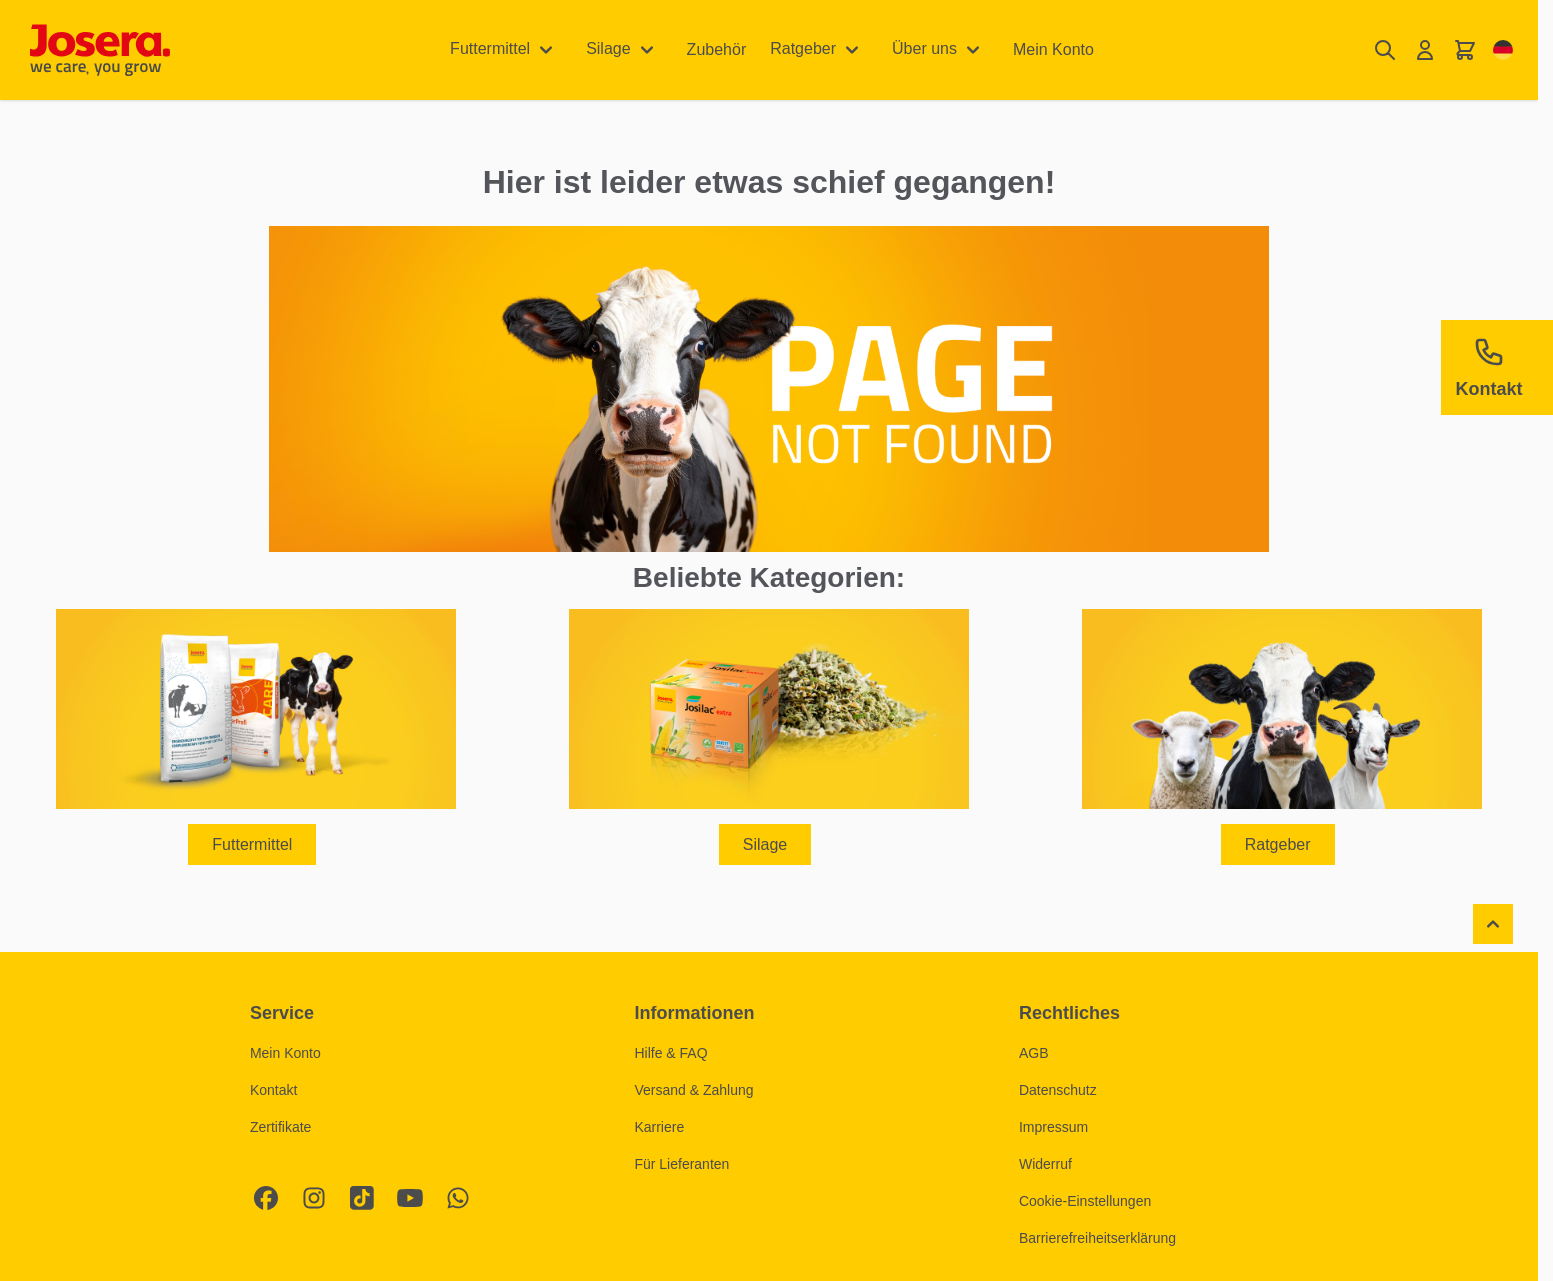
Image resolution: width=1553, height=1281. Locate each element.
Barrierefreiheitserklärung (1097, 1238)
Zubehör (717, 49)
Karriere (659, 1127)
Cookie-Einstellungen (1085, 1201)
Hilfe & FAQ (670, 1053)
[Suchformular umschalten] (1385, 50)
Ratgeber (803, 48)
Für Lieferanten (681, 1164)
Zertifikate (280, 1127)
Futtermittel (490, 48)
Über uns (924, 48)
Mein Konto (1053, 49)
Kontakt (273, 1090)
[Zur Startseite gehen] (100, 50)
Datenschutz (1058, 1090)
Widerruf (1045, 1164)
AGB (1034, 1053)
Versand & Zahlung (693, 1090)
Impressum (1053, 1127)
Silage (608, 48)
